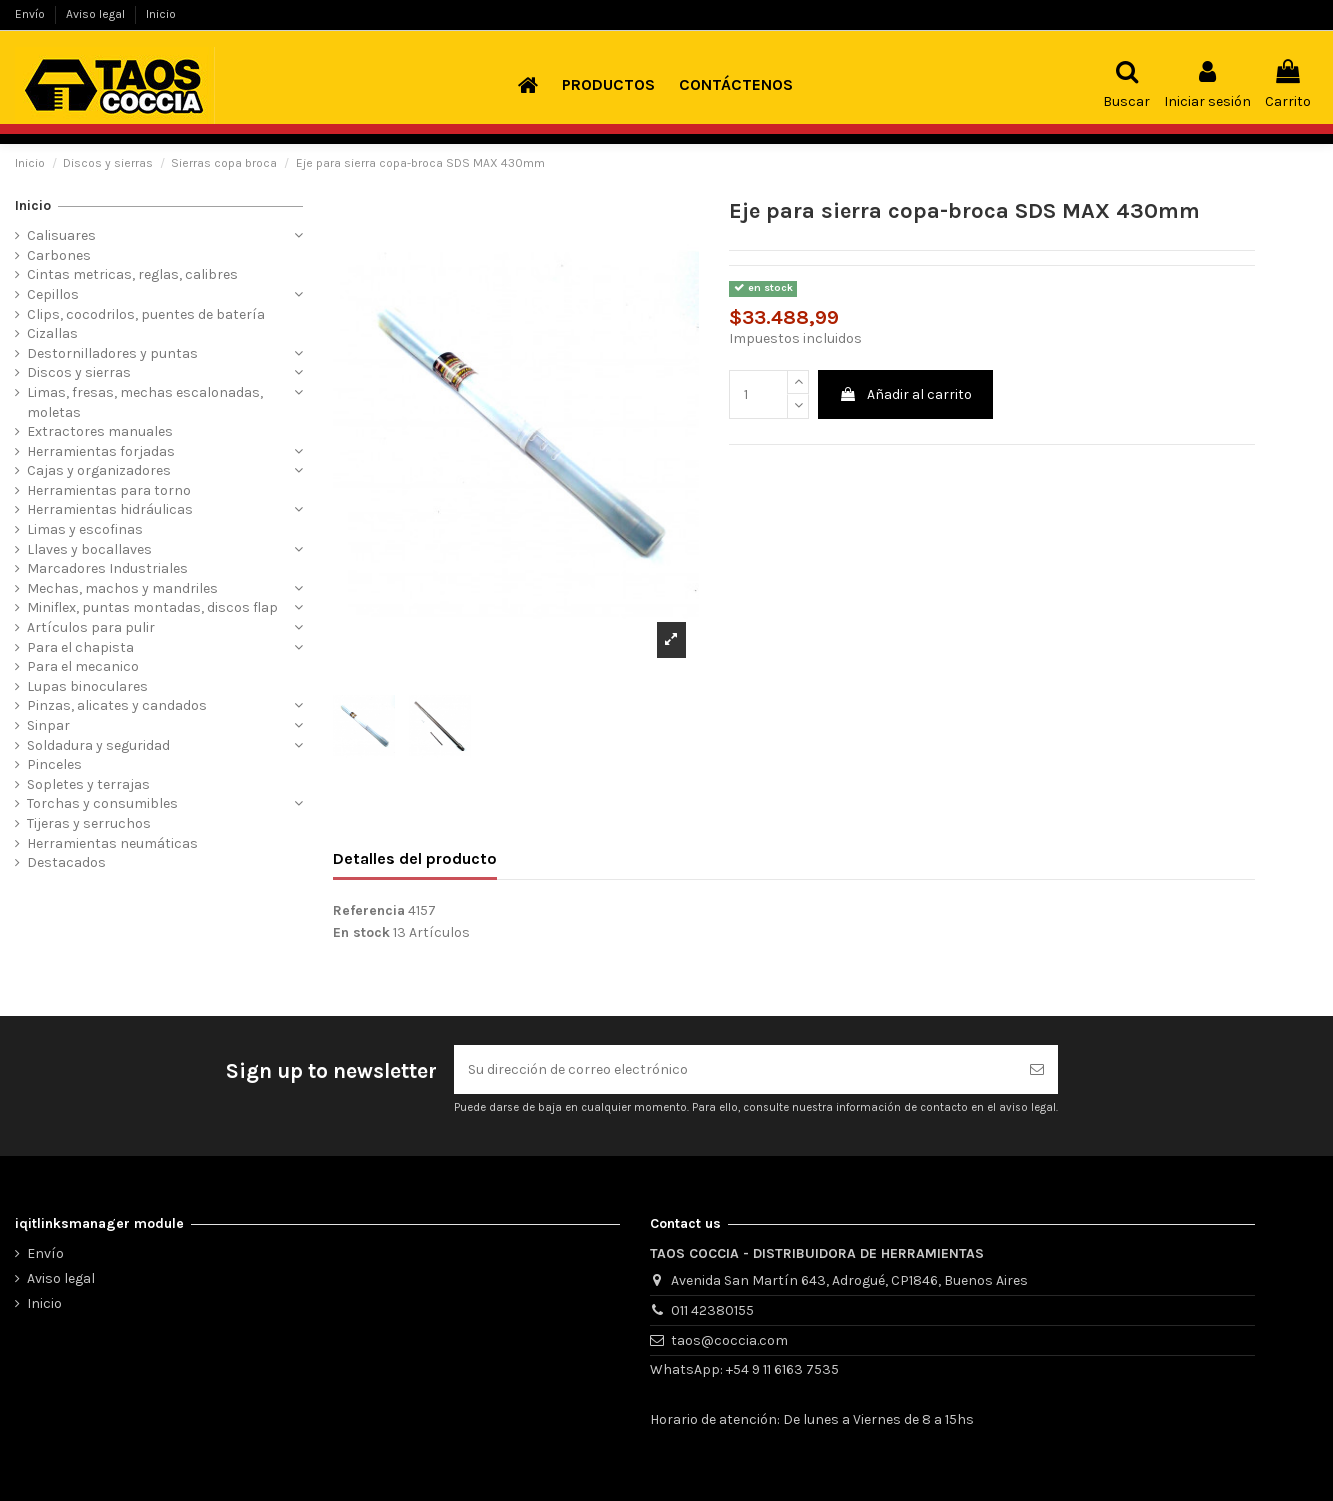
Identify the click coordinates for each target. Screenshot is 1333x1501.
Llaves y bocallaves (89, 549)
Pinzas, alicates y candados (117, 705)
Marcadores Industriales (107, 568)
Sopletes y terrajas (88, 784)
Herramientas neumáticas (112, 843)
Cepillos (53, 294)
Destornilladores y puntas (112, 353)
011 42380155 (712, 1310)
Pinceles (54, 764)
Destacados (66, 862)
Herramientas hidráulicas (110, 509)
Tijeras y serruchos (89, 823)
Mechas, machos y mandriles (122, 588)
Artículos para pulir (91, 627)
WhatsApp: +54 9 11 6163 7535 (744, 1369)
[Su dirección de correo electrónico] (735, 1069)
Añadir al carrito (905, 394)
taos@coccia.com (729, 1340)
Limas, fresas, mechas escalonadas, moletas (145, 402)
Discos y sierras (79, 372)
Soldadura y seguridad (98, 745)
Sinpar (48, 725)
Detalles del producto (415, 858)
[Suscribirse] (1037, 1069)
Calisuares (61, 235)
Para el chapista (80, 647)
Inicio (161, 14)
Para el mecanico (83, 666)
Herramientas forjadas (101, 451)
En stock (361, 932)
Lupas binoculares (87, 686)
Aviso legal (97, 14)
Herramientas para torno (109, 490)
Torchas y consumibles (102, 803)
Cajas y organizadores (99, 470)
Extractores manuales (100, 431)
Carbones (59, 255)
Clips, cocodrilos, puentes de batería (146, 314)
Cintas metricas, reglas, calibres (132, 274)
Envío (31, 14)
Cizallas (52, 333)
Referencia (369, 910)
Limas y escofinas (85, 529)
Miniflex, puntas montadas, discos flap (152, 607)
